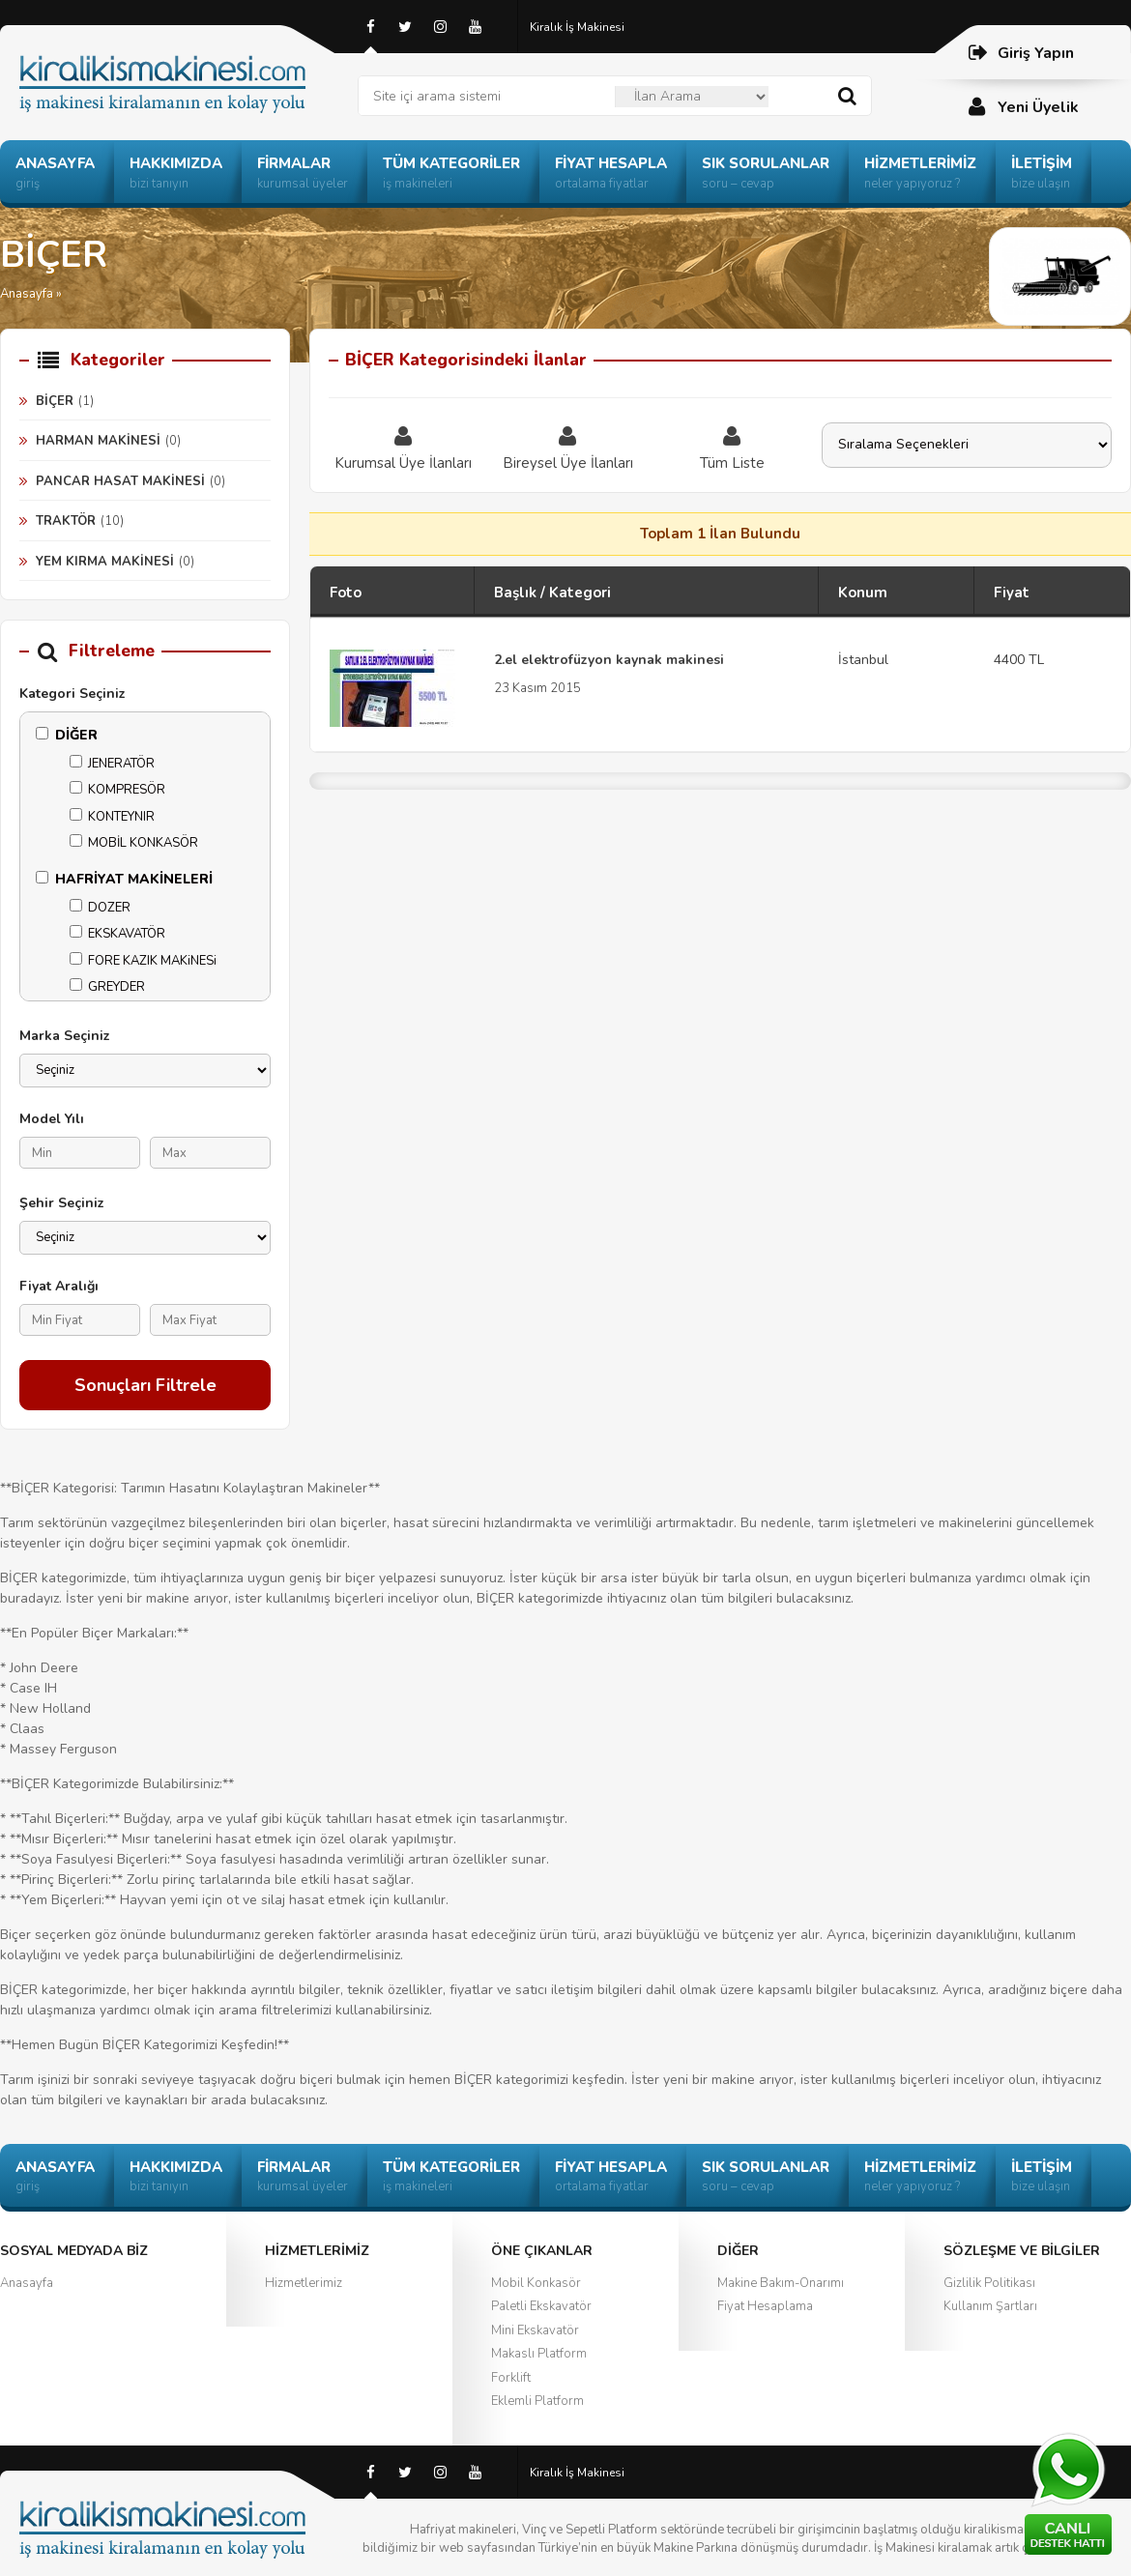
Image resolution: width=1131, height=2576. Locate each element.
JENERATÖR (112, 763)
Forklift (511, 2378)
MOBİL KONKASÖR (134, 843)
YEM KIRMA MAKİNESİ (105, 561)
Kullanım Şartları (990, 2306)
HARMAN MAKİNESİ (98, 440)
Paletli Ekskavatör (541, 2306)
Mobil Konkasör (536, 2283)
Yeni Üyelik (1023, 107)
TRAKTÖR (66, 521)
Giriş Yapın (1020, 53)
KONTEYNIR (112, 816)
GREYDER (107, 987)
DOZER (100, 907)
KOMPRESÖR (117, 789)
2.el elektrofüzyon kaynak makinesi (609, 660)
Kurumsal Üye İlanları (403, 447)
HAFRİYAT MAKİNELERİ (124, 879)
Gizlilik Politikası (989, 2283)
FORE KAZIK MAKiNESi (143, 961)
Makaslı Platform (539, 2353)
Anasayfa (26, 2283)
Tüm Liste (731, 447)
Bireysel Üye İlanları (567, 447)
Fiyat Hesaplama (765, 2306)
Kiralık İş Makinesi (577, 27)
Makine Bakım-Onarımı (780, 2283)
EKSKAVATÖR (117, 933)
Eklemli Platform (537, 2401)
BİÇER (54, 401)
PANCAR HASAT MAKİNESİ (120, 481)
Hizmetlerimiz (303, 2283)
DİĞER (67, 735)
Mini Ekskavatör (535, 2330)
